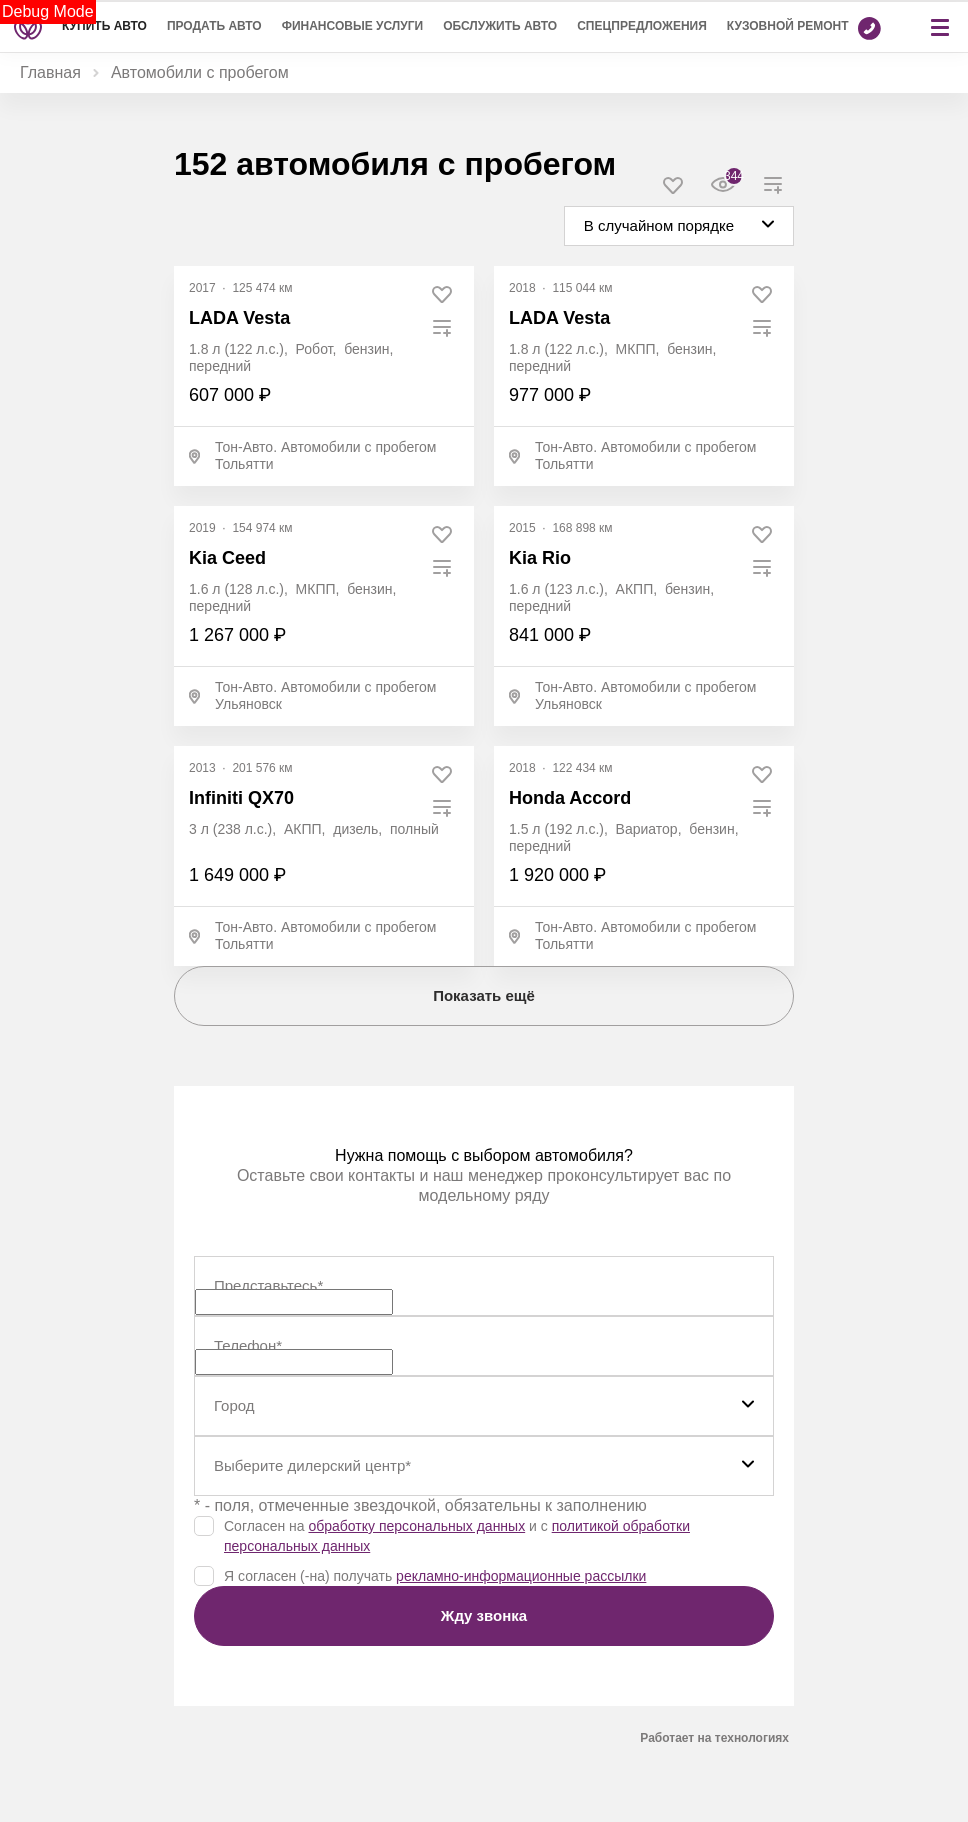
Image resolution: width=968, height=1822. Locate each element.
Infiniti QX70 (241, 798)
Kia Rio (540, 558)
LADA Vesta (239, 318)
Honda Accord (570, 798)
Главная (50, 72)
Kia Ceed (227, 558)
